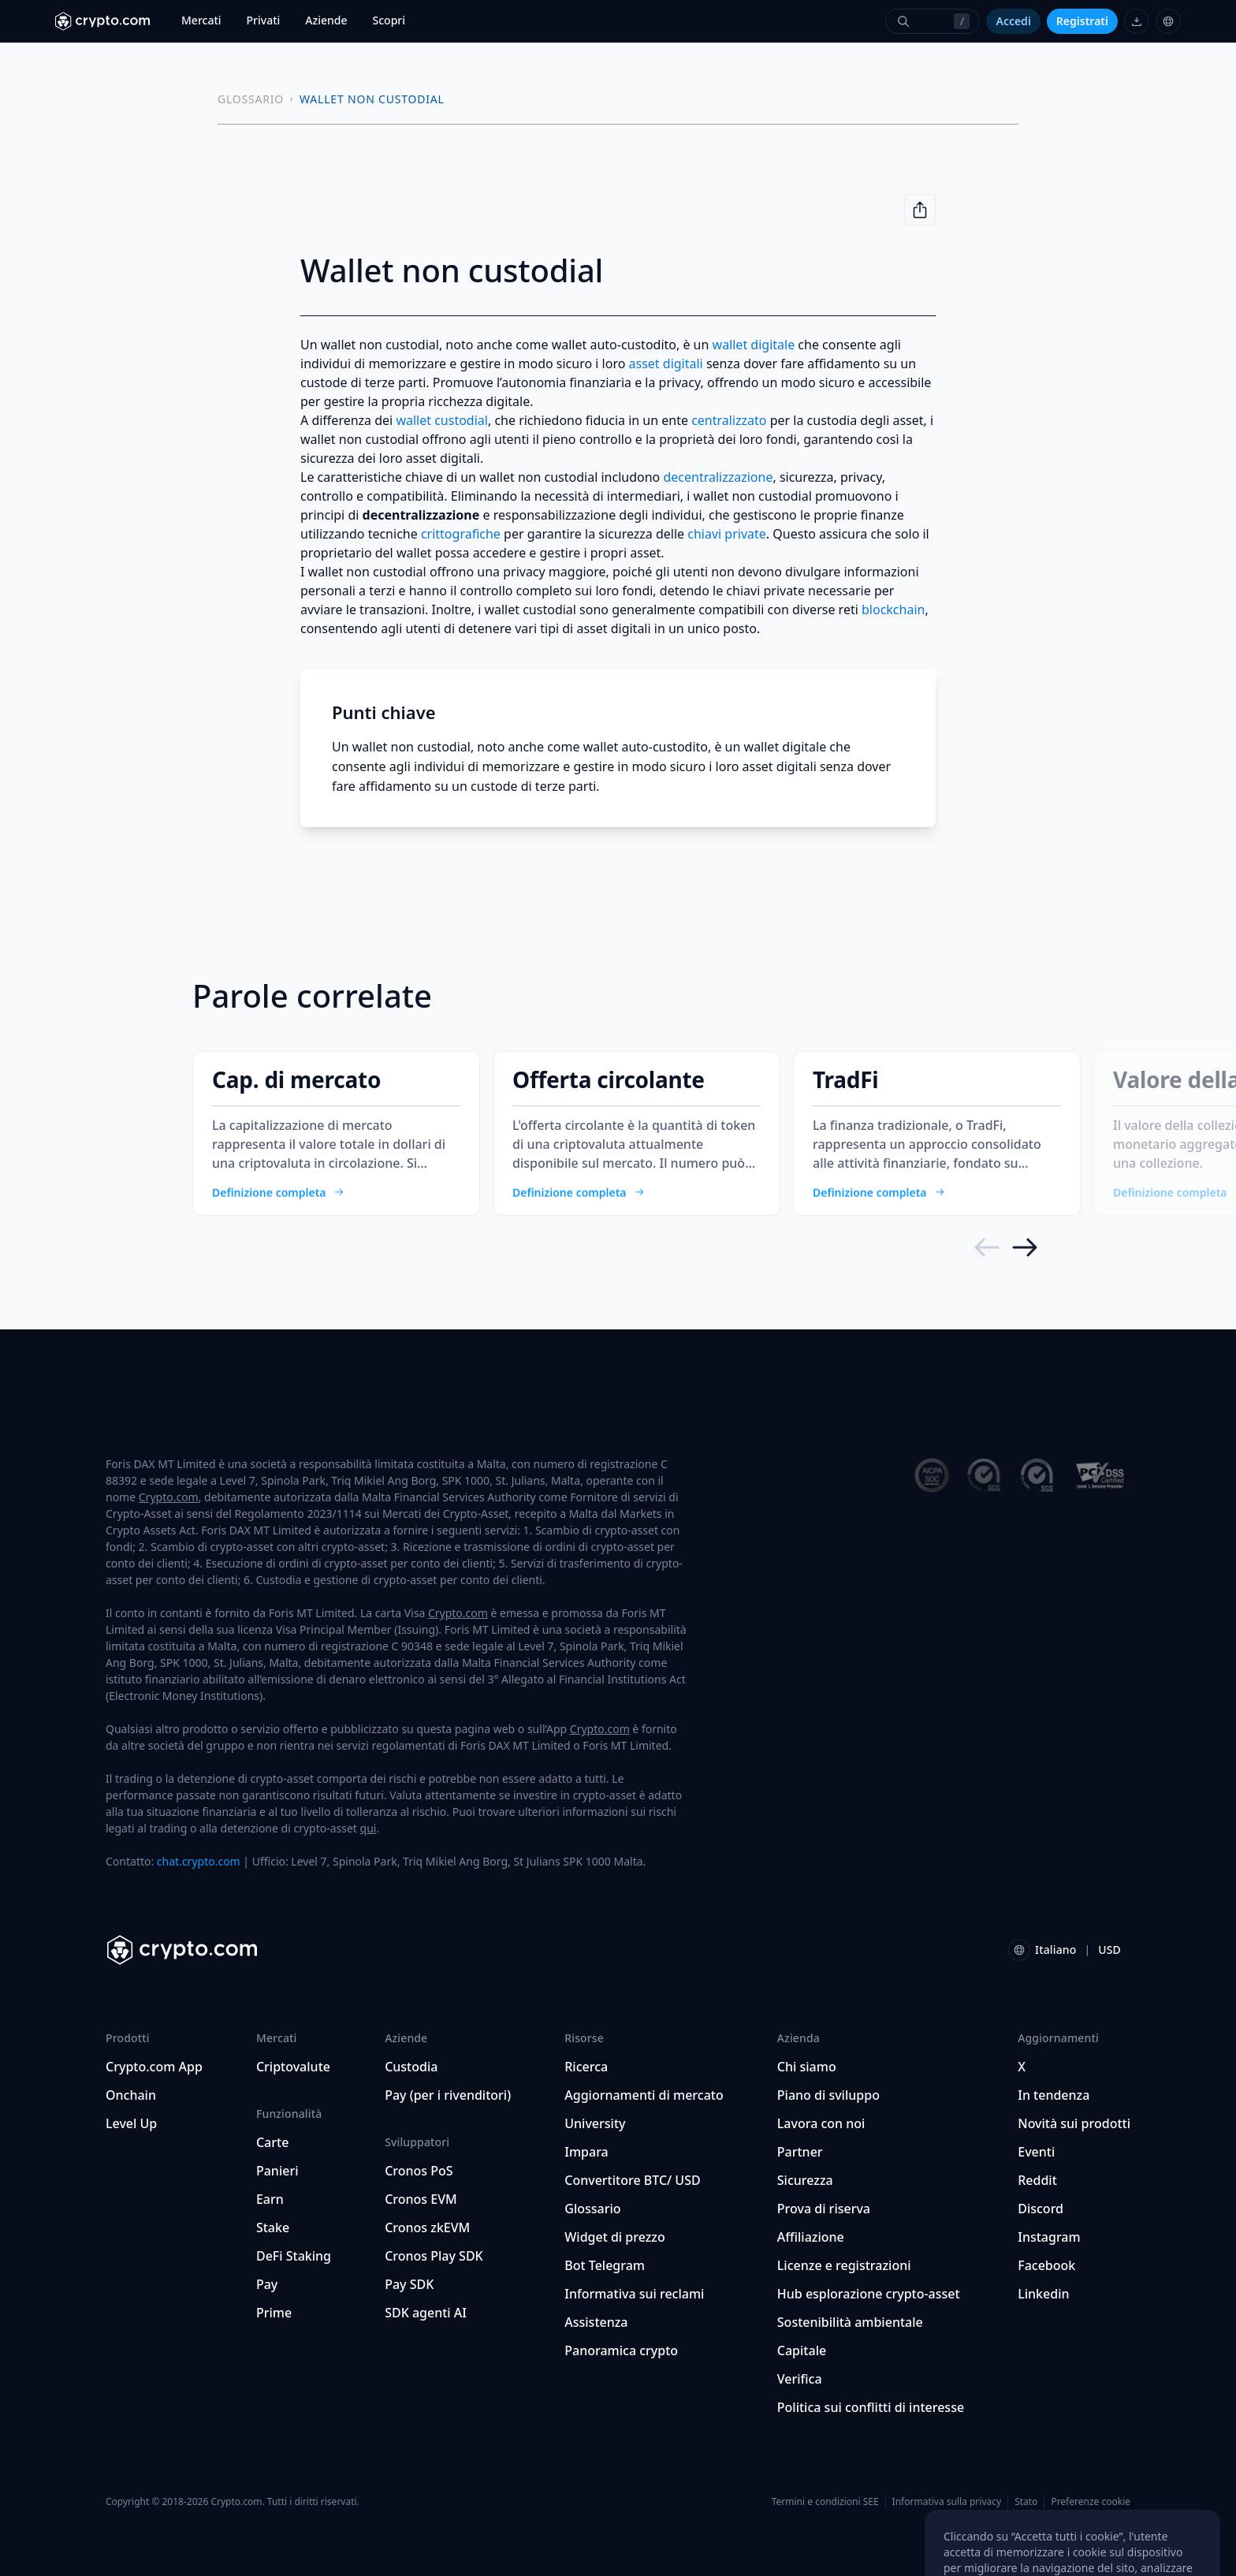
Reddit (1037, 2180)
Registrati (1082, 20)
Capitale (801, 2350)
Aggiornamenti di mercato (643, 2095)
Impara (586, 2152)
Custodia (411, 2067)
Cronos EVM (421, 2199)
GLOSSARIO (251, 99)
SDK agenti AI (426, 2313)
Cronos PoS (418, 2171)
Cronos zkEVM (427, 2227)
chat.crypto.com (198, 1861)
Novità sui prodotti (1074, 2123)
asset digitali (666, 363)
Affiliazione (810, 2237)
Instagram (1049, 2237)
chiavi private (726, 533)
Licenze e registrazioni (844, 2265)
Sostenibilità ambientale (850, 2322)
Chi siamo (806, 2067)
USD (1109, 1949)
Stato (1025, 2501)
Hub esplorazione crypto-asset (868, 2294)
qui (368, 1828)
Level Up (131, 2123)
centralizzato (728, 420)
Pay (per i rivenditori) (448, 2095)
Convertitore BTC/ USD (632, 2180)
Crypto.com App (154, 2067)
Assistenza (595, 2322)
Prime (274, 2313)
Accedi (1013, 20)
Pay (266, 2284)
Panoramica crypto (621, 2350)
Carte (272, 2142)
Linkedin (1043, 2294)
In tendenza (1053, 2095)
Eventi (1036, 2152)
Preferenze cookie (1090, 2501)
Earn (270, 2199)
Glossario (592, 2208)
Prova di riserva (823, 2208)
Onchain (131, 2095)
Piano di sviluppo (828, 2095)
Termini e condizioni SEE (825, 2501)
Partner (800, 2152)
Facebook (1046, 2265)
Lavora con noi (821, 2123)
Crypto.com (169, 1496)
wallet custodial (442, 420)
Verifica (799, 2379)
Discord (1040, 2208)
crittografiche (461, 533)
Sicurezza (805, 2180)
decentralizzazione (717, 477)
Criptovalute (293, 2067)
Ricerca (586, 2067)
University (594, 2123)
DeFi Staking (293, 2256)
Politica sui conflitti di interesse (870, 2407)
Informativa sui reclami (634, 2294)
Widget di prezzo (614, 2237)
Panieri (277, 2171)
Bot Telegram (604, 2265)
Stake (272, 2227)
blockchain (893, 609)
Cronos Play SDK (434, 2256)
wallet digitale (754, 344)
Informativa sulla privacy (947, 2501)
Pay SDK (409, 2284)
